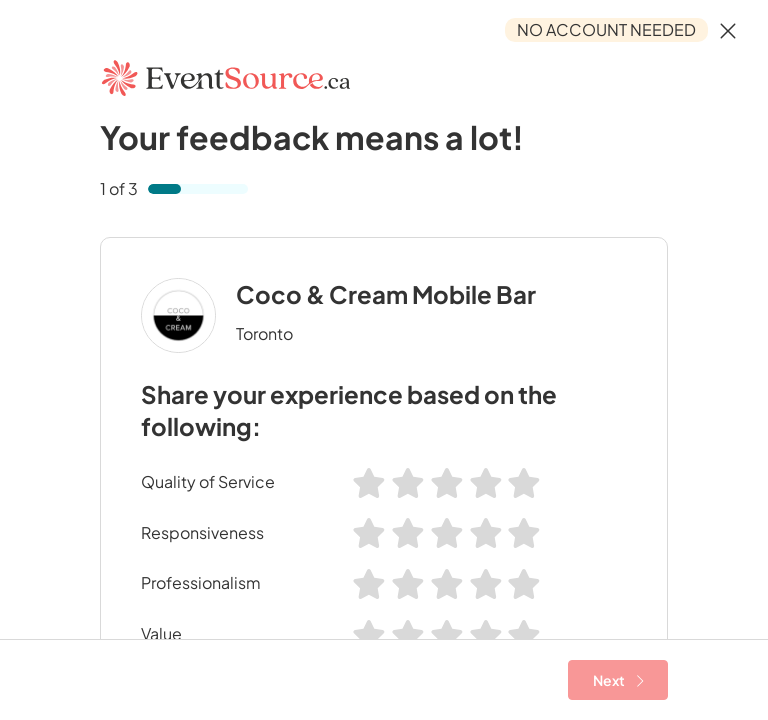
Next (618, 680)
